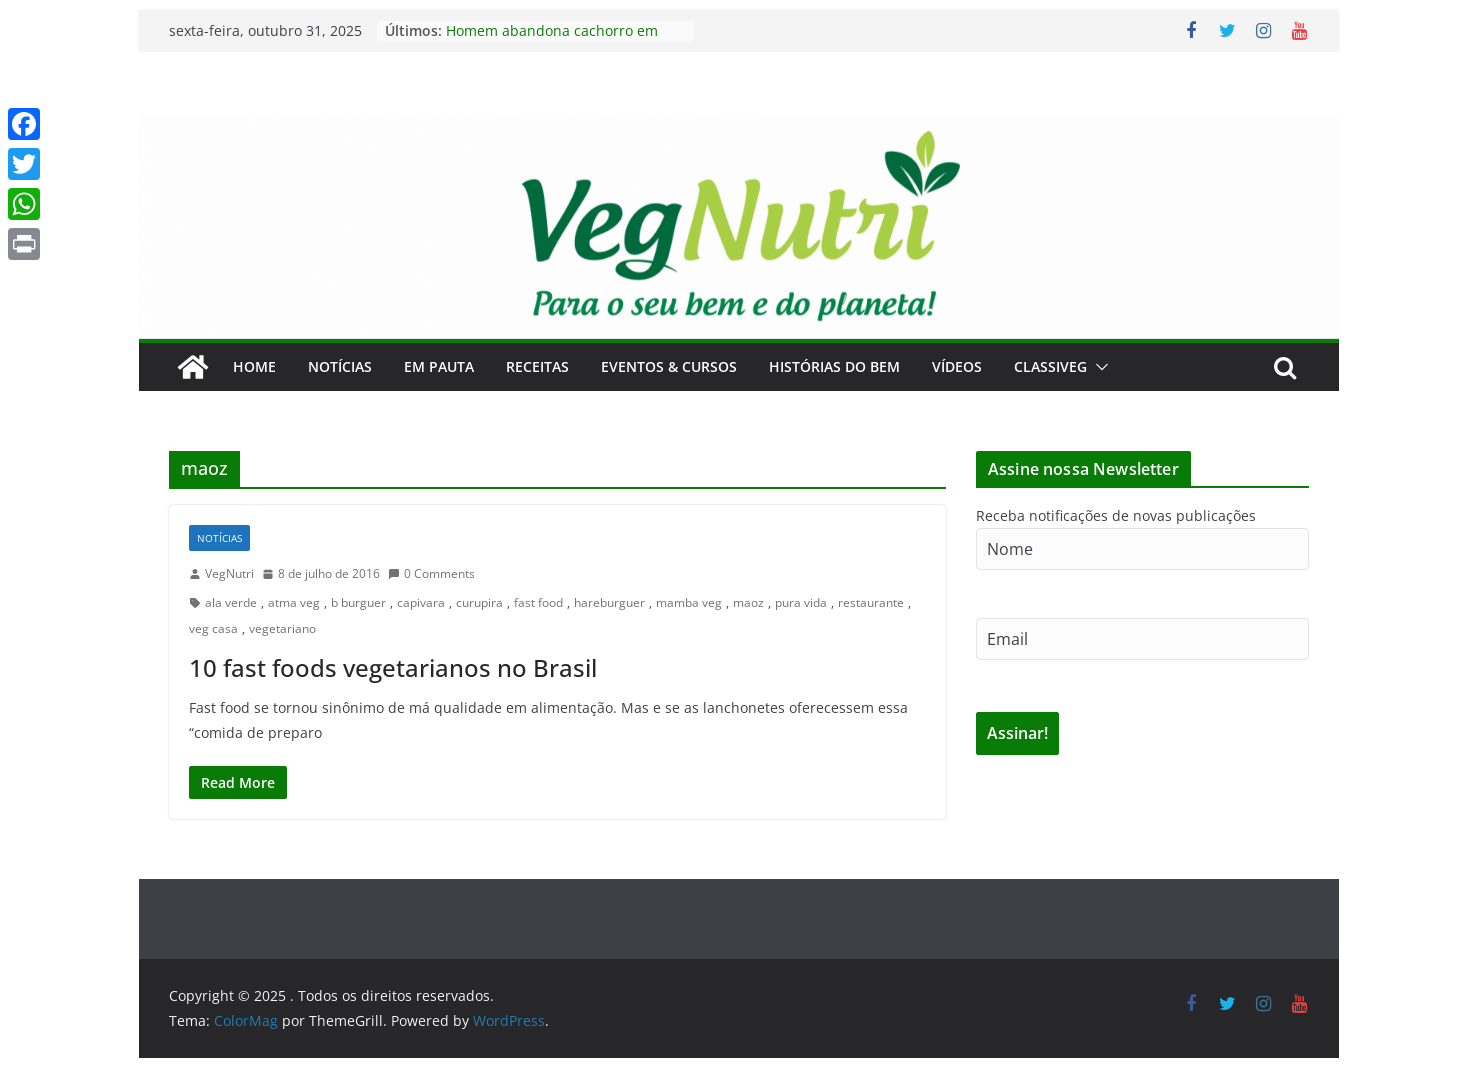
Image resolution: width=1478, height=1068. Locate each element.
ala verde (231, 602)
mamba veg (689, 602)
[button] (1098, 367)
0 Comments (431, 573)
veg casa (213, 628)
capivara (421, 602)
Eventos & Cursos (669, 366)
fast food (538, 602)
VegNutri (229, 573)
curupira (479, 602)
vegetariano (282, 628)
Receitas (537, 366)
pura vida (801, 602)
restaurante (871, 602)
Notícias (340, 366)
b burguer (358, 602)
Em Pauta (439, 366)
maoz (748, 602)
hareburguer (609, 602)
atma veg (294, 602)
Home (254, 366)
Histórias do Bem (834, 366)
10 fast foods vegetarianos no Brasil (393, 667)
